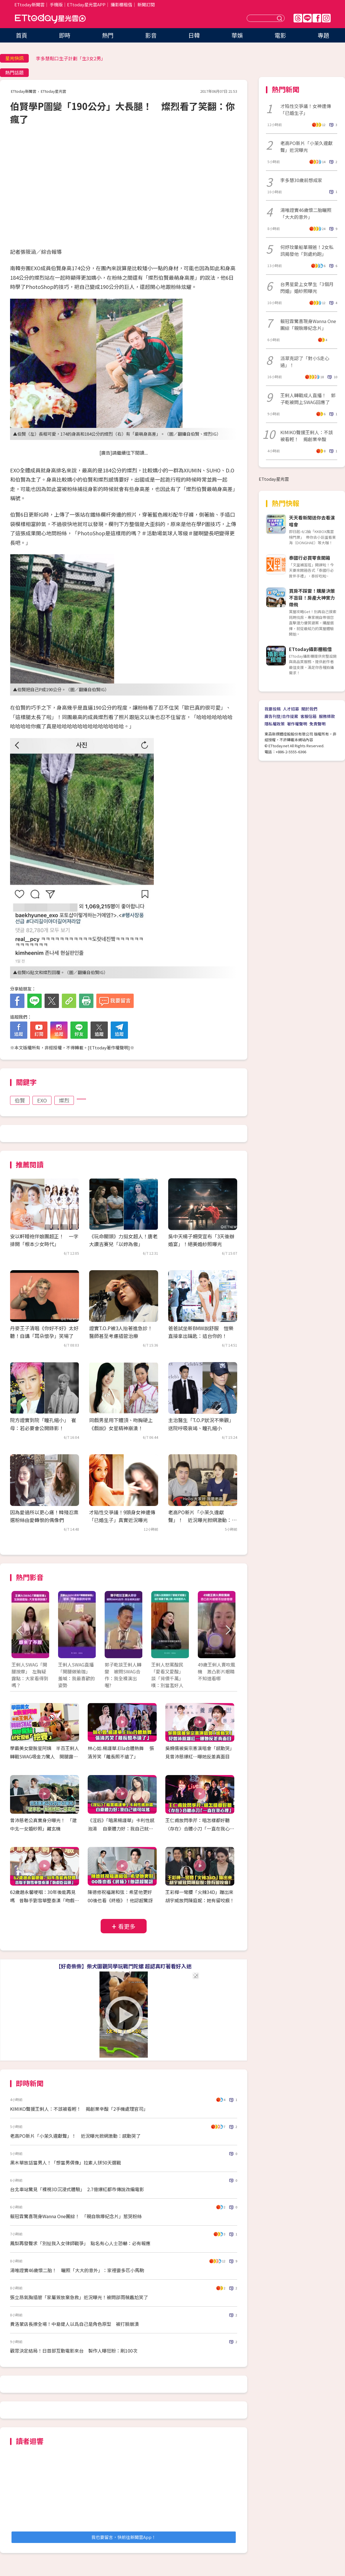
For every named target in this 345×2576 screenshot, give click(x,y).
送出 (280, 18)
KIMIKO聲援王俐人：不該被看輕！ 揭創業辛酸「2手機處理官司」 (79, 2108)
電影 (280, 35)
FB (317, 18)
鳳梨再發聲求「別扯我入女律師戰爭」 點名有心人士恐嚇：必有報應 (80, 2243)
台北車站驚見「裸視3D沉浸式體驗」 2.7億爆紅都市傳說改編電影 (77, 2189)
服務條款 (327, 716)
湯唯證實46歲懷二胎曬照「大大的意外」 (305, 213)
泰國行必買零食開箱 (309, 557)
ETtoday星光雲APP (86, 4)
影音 (151, 35)
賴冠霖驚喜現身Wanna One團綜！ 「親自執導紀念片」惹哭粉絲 (76, 2216)
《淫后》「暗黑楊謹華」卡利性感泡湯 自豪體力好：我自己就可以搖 (121, 1828)
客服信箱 (308, 716)
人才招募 (291, 709)
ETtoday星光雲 (50, 19)
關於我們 (309, 709)
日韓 (194, 35)
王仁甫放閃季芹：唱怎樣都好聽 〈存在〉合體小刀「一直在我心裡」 (199, 1828)
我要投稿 (272, 709)
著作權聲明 (297, 724)
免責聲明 (317, 724)
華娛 (237, 35)
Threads (298, 18)
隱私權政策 (274, 724)
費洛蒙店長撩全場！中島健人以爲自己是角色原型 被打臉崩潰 (74, 2323)
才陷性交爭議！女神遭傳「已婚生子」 (305, 109)
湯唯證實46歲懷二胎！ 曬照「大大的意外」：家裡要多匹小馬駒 (77, 2270)
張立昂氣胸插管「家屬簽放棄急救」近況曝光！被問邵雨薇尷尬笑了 (79, 2297)
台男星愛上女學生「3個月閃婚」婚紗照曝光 (307, 287)
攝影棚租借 (121, 4)
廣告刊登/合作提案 (281, 716)
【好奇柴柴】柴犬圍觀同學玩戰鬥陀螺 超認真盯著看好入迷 (123, 1966)
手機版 (56, 4)
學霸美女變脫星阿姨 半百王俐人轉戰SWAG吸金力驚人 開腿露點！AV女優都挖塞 (44, 1756)
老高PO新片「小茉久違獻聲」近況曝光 (306, 146)
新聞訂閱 (146, 4)
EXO (42, 1100)
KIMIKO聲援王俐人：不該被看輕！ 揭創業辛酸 (306, 436)
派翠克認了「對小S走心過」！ (304, 361)
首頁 (21, 35)
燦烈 (64, 1100)
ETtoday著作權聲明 (108, 1047)
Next (228, 1630)
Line (307, 18)
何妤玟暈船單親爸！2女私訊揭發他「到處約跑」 (307, 250)
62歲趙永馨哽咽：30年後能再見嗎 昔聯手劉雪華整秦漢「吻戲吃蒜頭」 (44, 1900)
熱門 (108, 35)
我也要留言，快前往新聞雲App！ (123, 2537)
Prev (19, 1630)
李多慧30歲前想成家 (301, 180)
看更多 (126, 1926)
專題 (323, 35)
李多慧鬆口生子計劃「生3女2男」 (71, 58)
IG (326, 18)
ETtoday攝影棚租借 (310, 649)
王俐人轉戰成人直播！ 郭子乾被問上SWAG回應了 (308, 398)
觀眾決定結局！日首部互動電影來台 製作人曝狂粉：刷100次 (73, 2350)
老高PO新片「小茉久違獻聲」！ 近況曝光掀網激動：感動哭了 (202, 1520)
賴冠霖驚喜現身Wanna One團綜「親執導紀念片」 (308, 324)
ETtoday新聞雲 (29, 4)
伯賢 (20, 1100)
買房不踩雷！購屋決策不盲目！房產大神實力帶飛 (312, 597)
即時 (64, 35)
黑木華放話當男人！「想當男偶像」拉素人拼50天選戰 (65, 2162)
